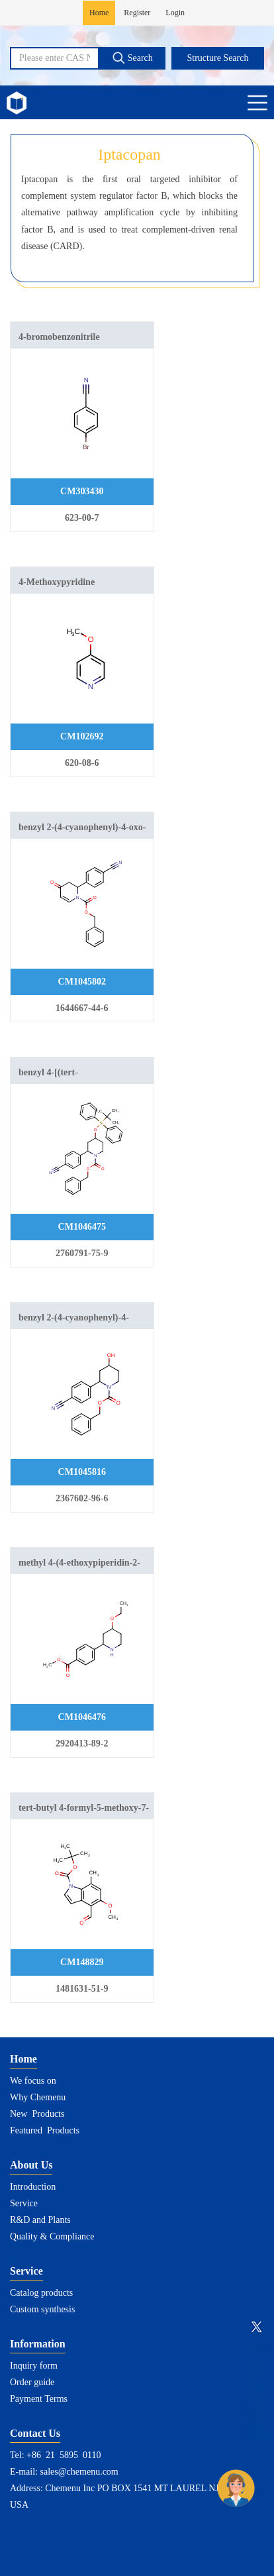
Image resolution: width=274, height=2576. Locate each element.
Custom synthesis (42, 2309)
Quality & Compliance (52, 2236)
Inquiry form (34, 2366)
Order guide (32, 2382)
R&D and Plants (40, 2220)
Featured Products (44, 2130)
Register (137, 12)
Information (38, 2343)
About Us (31, 2165)
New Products (37, 2114)
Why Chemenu (38, 2097)
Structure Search (218, 58)
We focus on (33, 2081)
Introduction (33, 2187)
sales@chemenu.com (79, 2472)
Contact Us (35, 2433)
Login (175, 12)
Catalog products (41, 2293)
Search (132, 57)
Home (99, 12)
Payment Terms (39, 2399)
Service (24, 2203)
